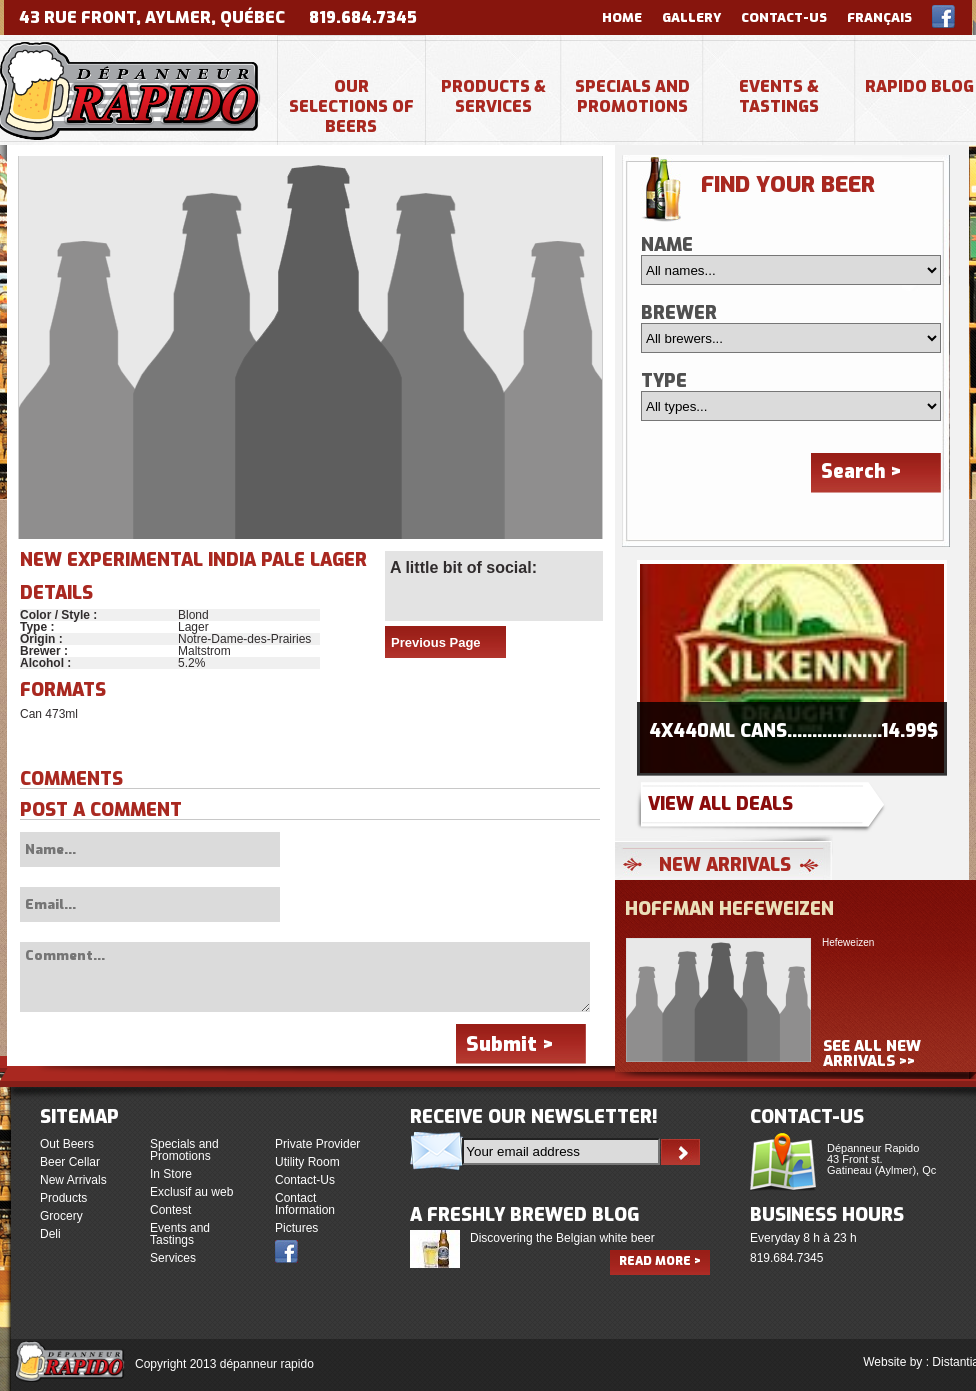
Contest (170, 1210)
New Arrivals (73, 1180)
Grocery (61, 1216)
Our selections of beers (351, 106)
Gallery (691, 17)
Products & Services (493, 96)
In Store (171, 1174)
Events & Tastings (779, 96)
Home (622, 17)
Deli (50, 1234)
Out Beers (67, 1144)
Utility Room (307, 1162)
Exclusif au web (191, 1192)
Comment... (305, 977)
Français (879, 17)
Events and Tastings (180, 1234)
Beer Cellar (70, 1162)
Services (173, 1258)
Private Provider (317, 1144)
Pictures (296, 1228)
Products (63, 1198)
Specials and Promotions (632, 96)
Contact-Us (784, 17)
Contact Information (305, 1204)
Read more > (660, 1261)
